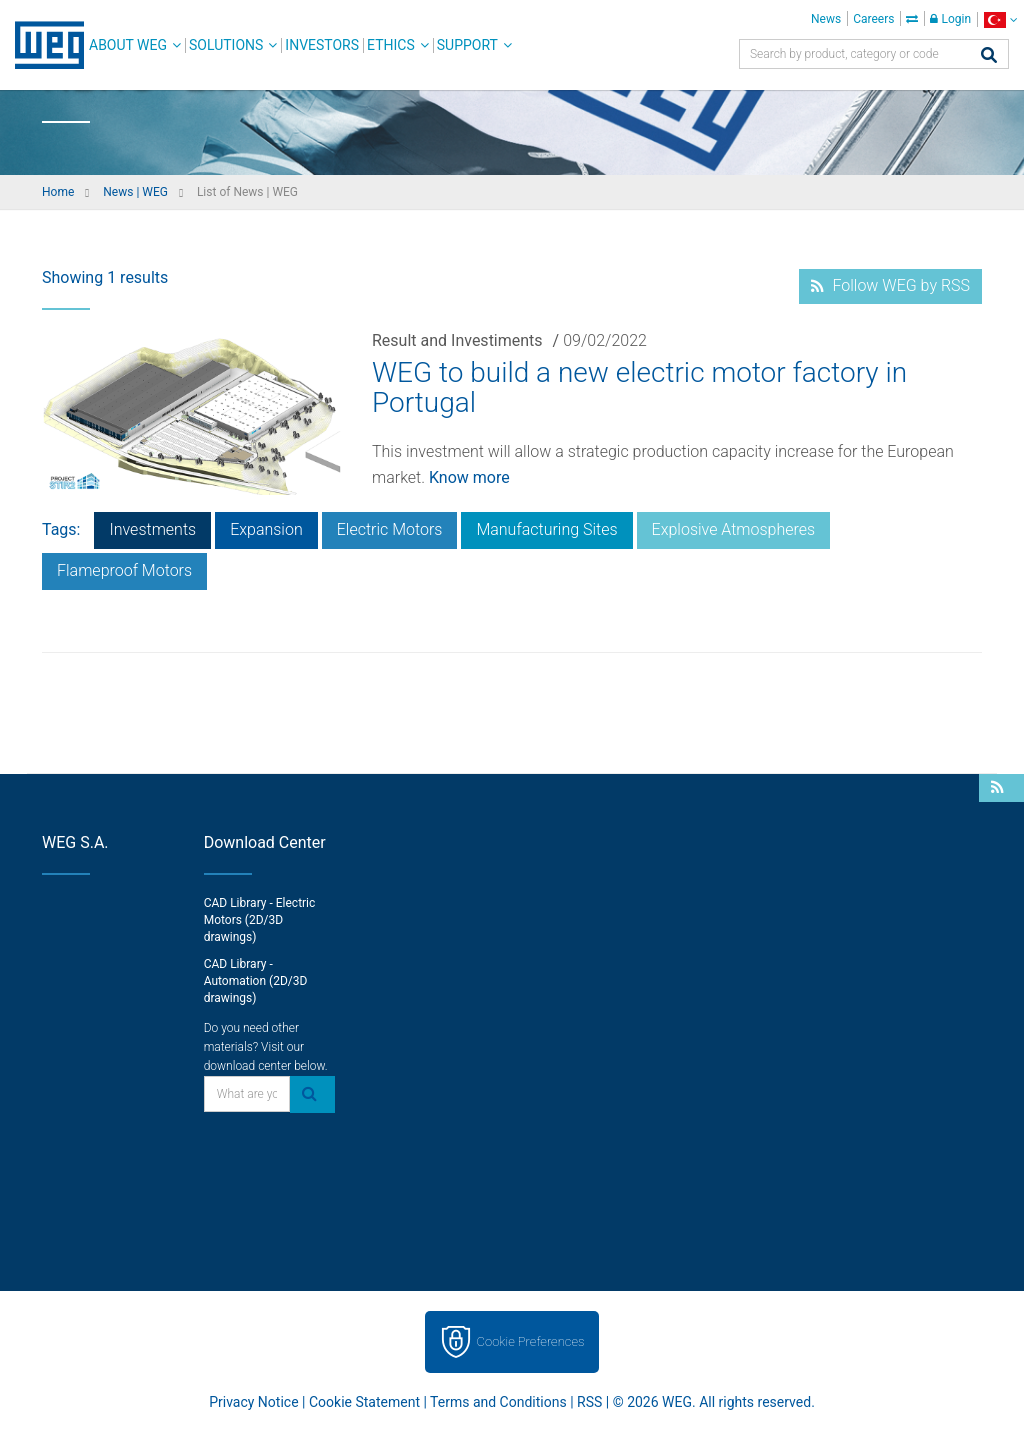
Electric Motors (390, 529)
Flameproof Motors (124, 570)
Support (467, 45)
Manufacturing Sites (546, 529)
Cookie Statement (364, 1402)
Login (950, 19)
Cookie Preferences (531, 1341)
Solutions (226, 45)
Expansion (266, 529)
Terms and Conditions (498, 1402)
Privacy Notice (253, 1402)
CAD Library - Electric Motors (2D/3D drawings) (260, 920)
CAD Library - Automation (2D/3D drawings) (256, 981)
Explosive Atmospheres (734, 529)
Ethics (391, 45)
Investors (322, 45)
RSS (589, 1402)
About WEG (128, 45)
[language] (1000, 19)
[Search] (989, 56)
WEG (42, 45)
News (826, 19)
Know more (469, 477)
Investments (152, 529)
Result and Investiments (457, 340)
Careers (873, 19)
